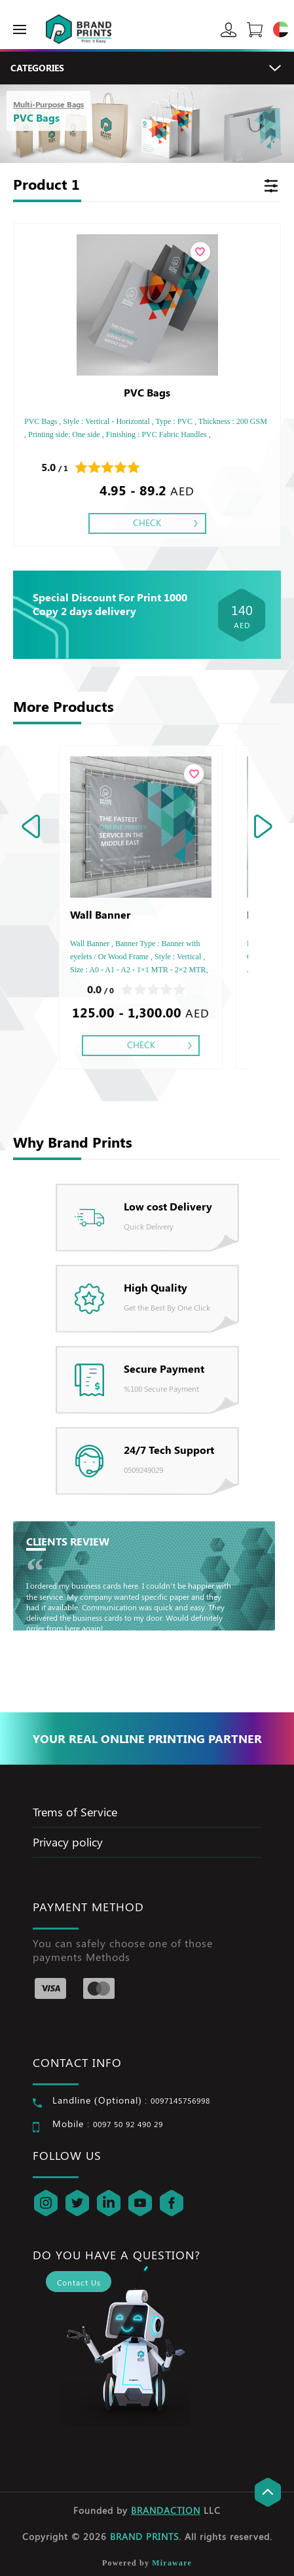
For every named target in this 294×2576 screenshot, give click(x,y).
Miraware (172, 2562)
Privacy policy (68, 1842)
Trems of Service (75, 1812)
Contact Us (79, 2282)
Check (147, 522)
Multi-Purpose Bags (48, 104)
